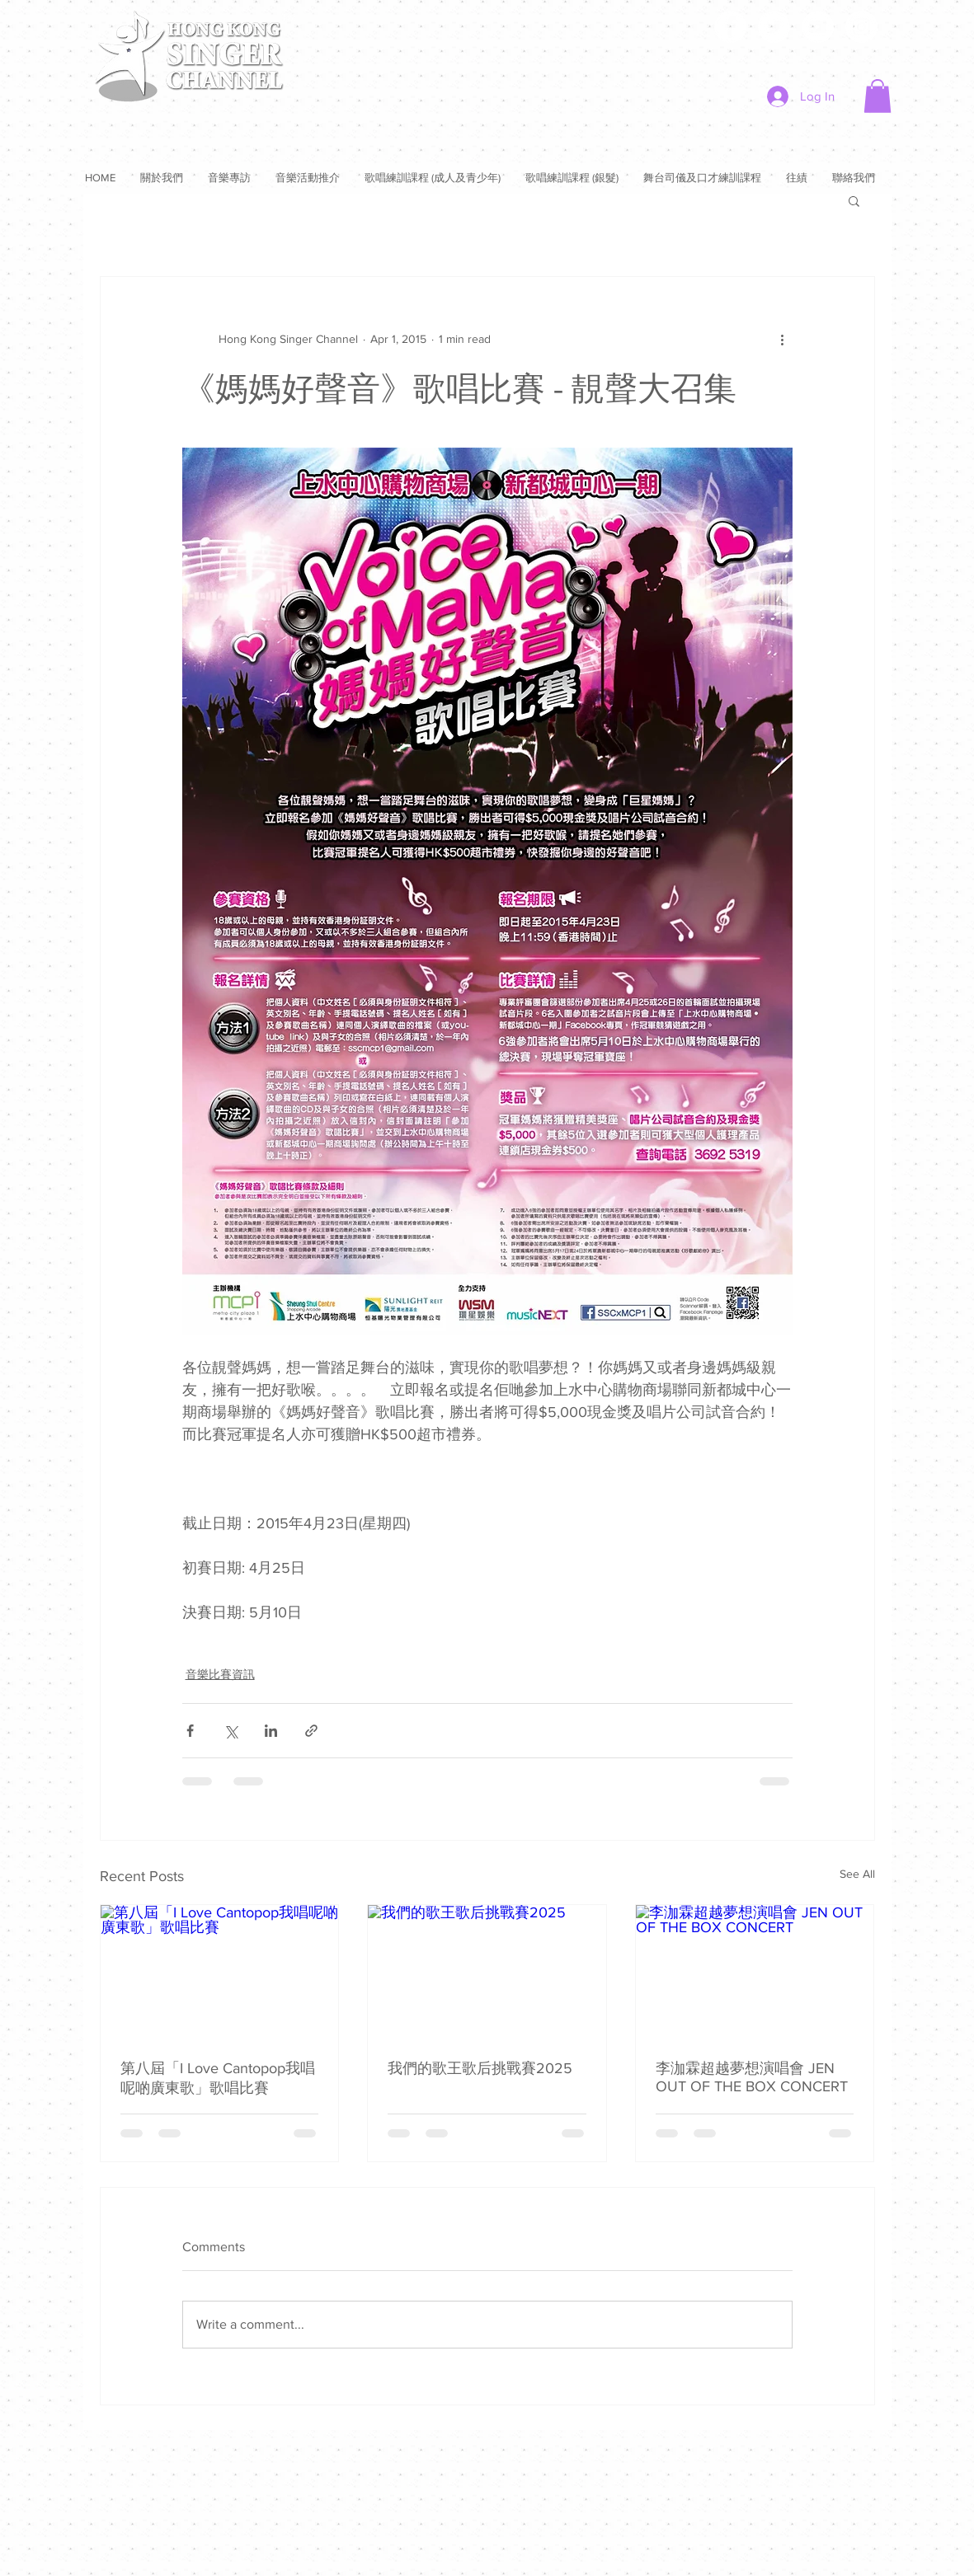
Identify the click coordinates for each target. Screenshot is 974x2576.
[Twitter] (774, 27)
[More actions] (783, 340)
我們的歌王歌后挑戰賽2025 (480, 2068)
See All (857, 1873)
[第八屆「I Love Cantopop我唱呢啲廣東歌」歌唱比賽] (220, 1972)
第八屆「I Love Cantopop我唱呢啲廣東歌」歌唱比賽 (217, 2078)
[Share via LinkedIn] (271, 1730)
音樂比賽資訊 (220, 1674)
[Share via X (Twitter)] (230, 1730)
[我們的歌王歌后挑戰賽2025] (487, 1972)
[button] (877, 96)
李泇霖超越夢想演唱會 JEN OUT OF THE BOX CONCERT (752, 2077)
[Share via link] (311, 1730)
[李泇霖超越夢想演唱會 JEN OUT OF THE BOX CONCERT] (755, 1972)
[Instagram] (861, 27)
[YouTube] (818, 27)
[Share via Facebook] (190, 1730)
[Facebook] (730, 27)
